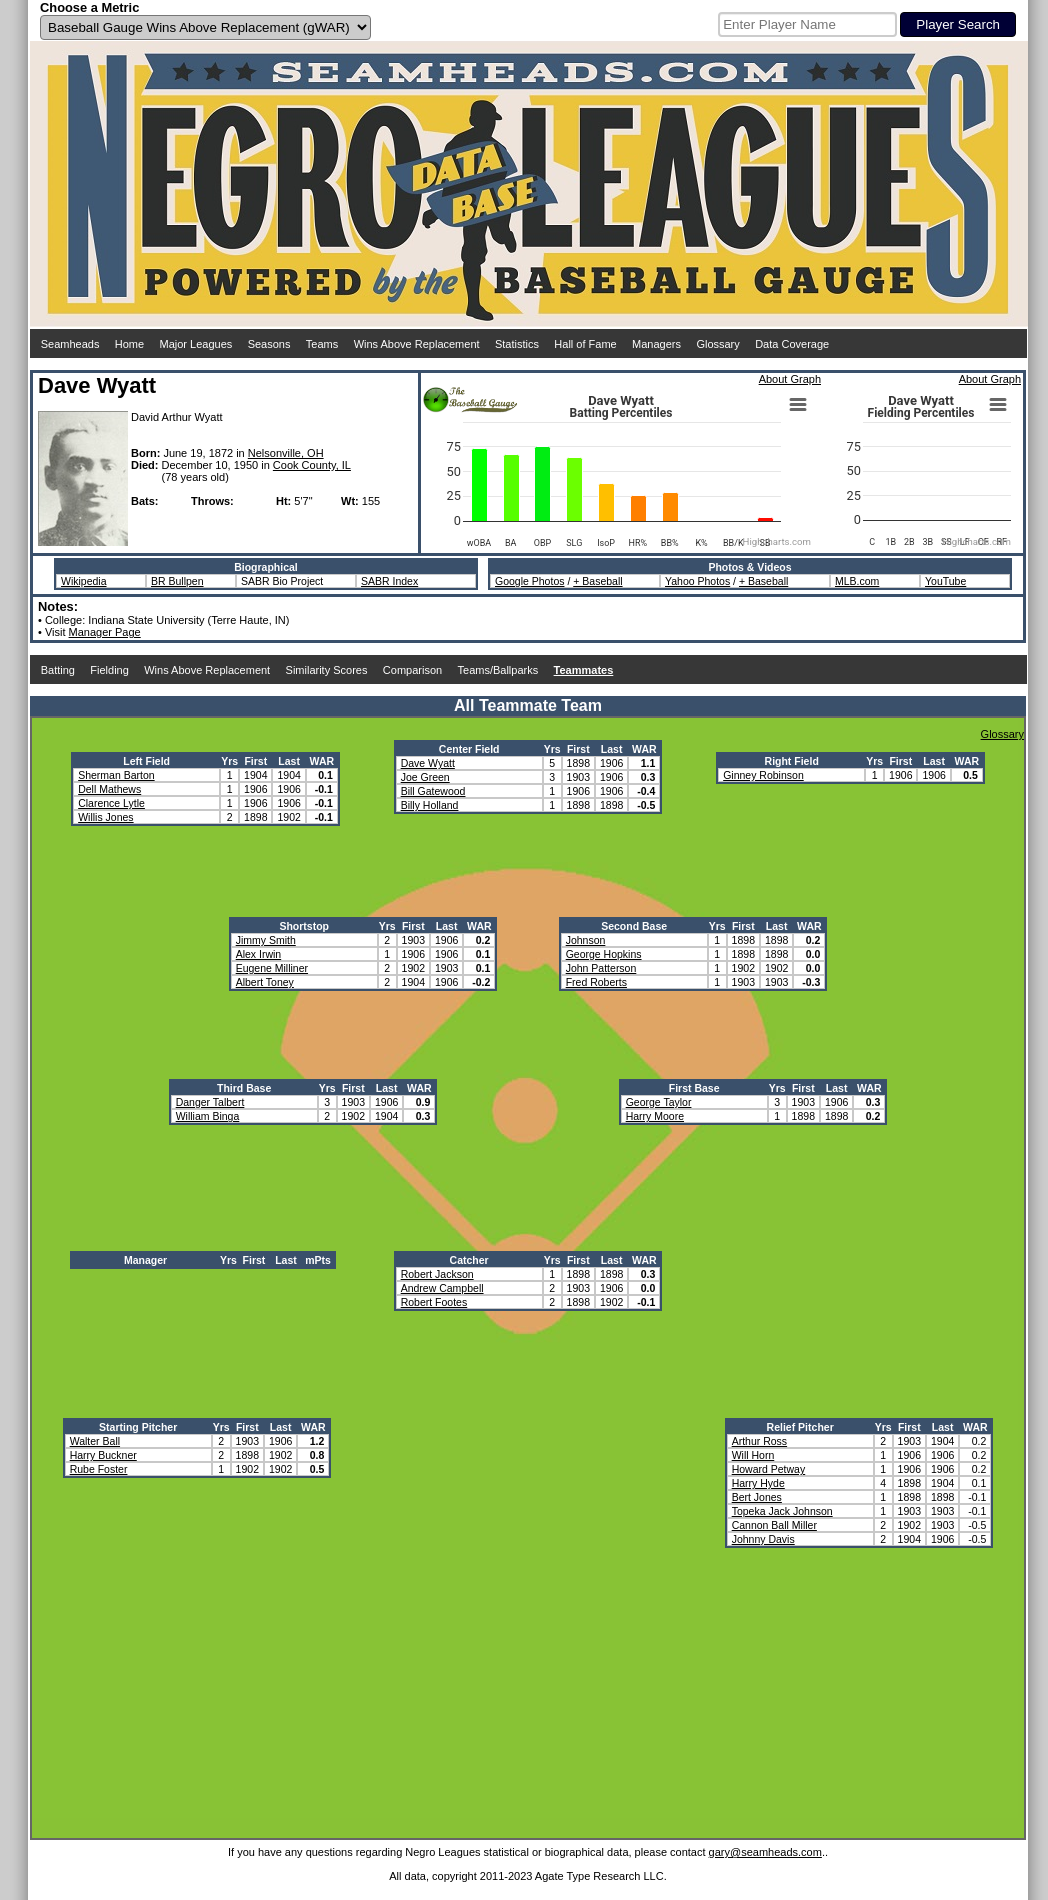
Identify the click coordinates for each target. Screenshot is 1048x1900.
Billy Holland (430, 805)
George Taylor (659, 1102)
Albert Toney (265, 982)
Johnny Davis (763, 1539)
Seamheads (70, 344)
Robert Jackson (437, 1274)
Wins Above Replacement (417, 344)
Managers (656, 344)
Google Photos (529, 581)
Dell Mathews (109, 789)
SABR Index (389, 581)
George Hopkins (604, 954)
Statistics (517, 344)
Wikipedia (84, 581)
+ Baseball (597, 581)
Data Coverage (792, 344)
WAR (322, 761)
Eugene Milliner (272, 968)
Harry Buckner (103, 1455)
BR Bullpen (177, 581)
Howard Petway (769, 1469)
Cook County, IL (312, 465)
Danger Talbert (210, 1102)
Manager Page (105, 632)
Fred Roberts (596, 982)
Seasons (269, 344)
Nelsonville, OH (286, 453)
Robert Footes (434, 1302)
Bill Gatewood (433, 791)
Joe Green (425, 777)
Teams (322, 344)
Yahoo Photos (697, 581)
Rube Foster (99, 1469)
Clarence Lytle (111, 803)
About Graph (790, 379)
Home (129, 344)
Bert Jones (757, 1497)
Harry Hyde (758, 1483)
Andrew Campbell (442, 1288)
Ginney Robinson (763, 775)
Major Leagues (196, 344)
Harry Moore (655, 1116)
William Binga (208, 1116)
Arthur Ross (759, 1441)
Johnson (586, 940)
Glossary (717, 344)
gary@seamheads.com (765, 1852)
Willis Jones (105, 817)
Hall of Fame (585, 344)
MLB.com (857, 581)
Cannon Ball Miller (774, 1525)
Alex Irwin (259, 954)
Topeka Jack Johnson (782, 1511)
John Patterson (601, 968)
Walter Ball (95, 1441)
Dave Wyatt (428, 763)
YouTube (945, 581)
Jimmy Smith (266, 940)
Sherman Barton (116, 775)
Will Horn (753, 1455)
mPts (318, 1260)
